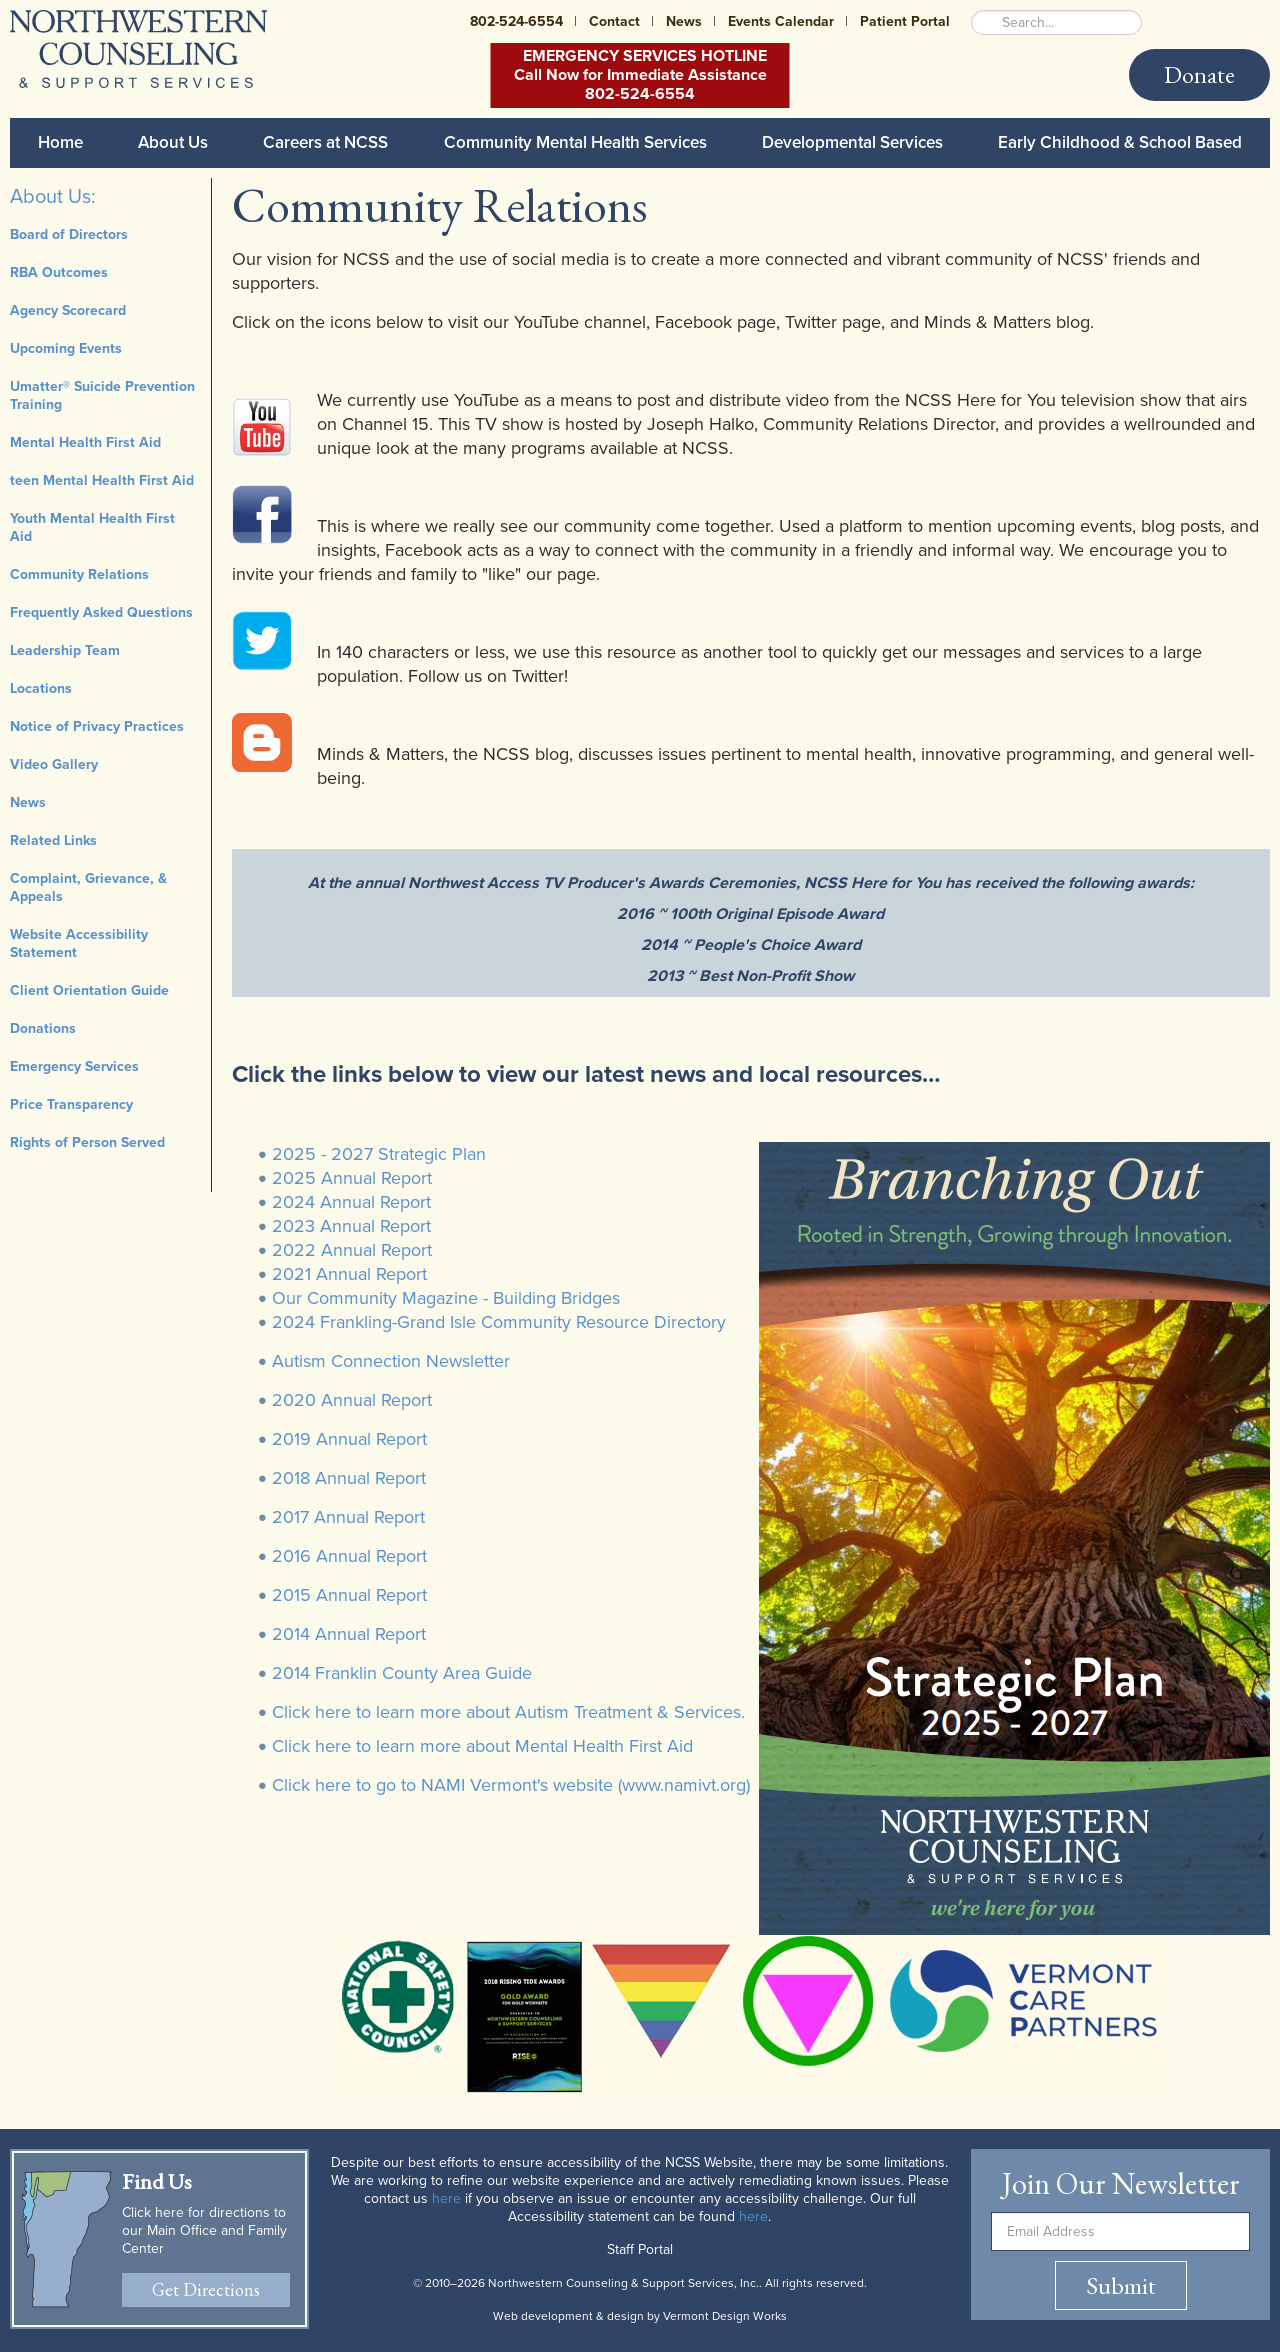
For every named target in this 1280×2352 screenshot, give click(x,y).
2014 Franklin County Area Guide (402, 1673)
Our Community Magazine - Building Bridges (446, 1298)
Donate (1199, 74)
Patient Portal (905, 21)
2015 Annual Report (349, 1595)
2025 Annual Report (352, 1178)
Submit (1121, 2285)
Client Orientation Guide (89, 990)
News (684, 21)
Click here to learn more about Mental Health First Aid (482, 1746)
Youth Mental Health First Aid (92, 527)
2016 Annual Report (349, 1556)
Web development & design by (640, 2316)
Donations (43, 1028)
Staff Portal (640, 2249)
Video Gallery (54, 764)
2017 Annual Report (348, 1517)
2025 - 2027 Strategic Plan (379, 1154)
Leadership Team (65, 650)
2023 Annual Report (351, 1226)
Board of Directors (69, 234)
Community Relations (79, 574)
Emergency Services (74, 1066)
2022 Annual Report (352, 1250)
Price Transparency (71, 1104)
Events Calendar (781, 21)
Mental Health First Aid (85, 442)
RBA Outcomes (59, 272)
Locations (41, 688)
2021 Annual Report (349, 1274)
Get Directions (206, 2289)
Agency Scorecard (68, 310)
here (446, 2198)
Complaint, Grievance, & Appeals (88, 887)
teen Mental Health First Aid (102, 480)
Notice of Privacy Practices (97, 726)
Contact (614, 21)
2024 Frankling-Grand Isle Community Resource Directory (499, 1322)
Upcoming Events (66, 348)
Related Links (53, 840)
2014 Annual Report (349, 1634)
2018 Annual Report (349, 1478)
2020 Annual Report (352, 1400)
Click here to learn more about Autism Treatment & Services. (508, 1712)
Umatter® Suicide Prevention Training (102, 395)
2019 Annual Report (349, 1439)
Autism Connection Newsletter (391, 1361)
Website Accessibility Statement (79, 943)
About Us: (53, 197)
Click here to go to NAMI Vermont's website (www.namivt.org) (511, 1785)
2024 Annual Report (351, 1202)
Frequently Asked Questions (101, 612)
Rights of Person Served (87, 1142)
